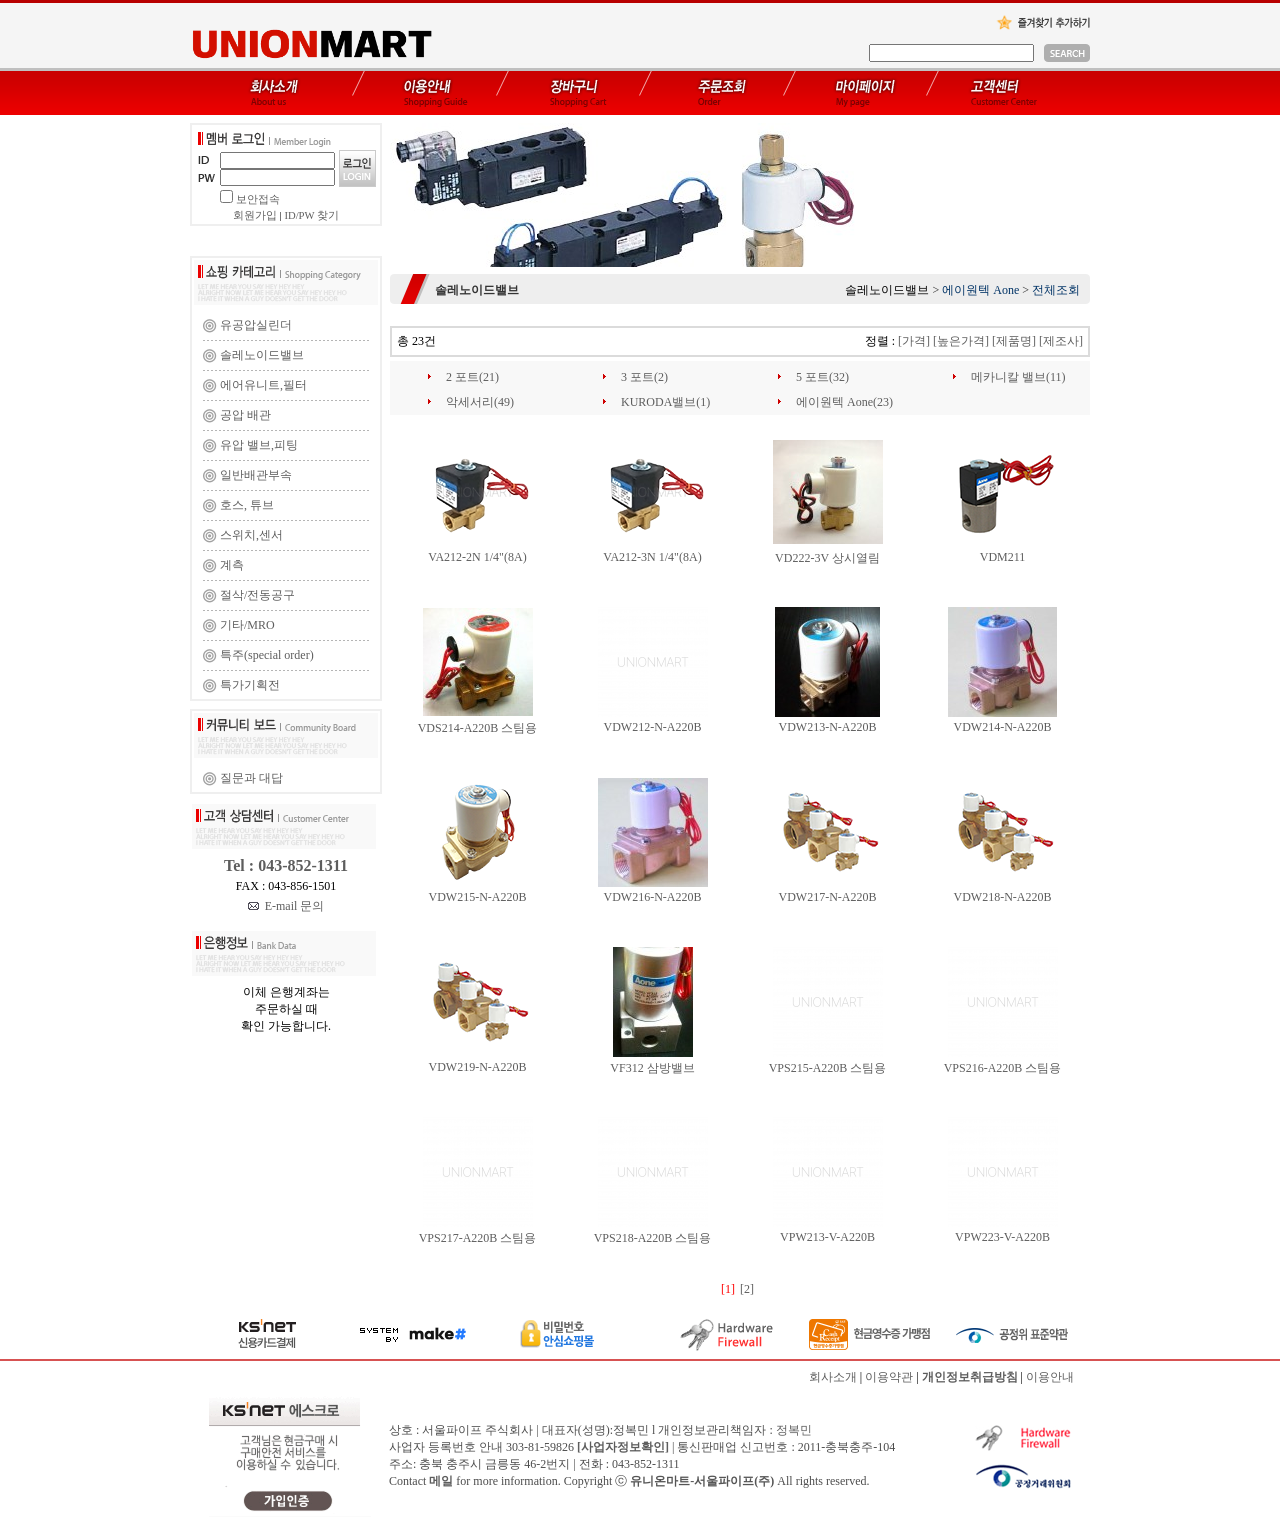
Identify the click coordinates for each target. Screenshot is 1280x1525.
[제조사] (1061, 341)
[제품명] (1014, 341)
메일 (441, 1481)
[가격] (914, 341)
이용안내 (1050, 1377)
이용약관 (889, 1377)
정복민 (794, 1430)
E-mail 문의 (286, 906)
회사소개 (833, 1377)
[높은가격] (961, 341)
